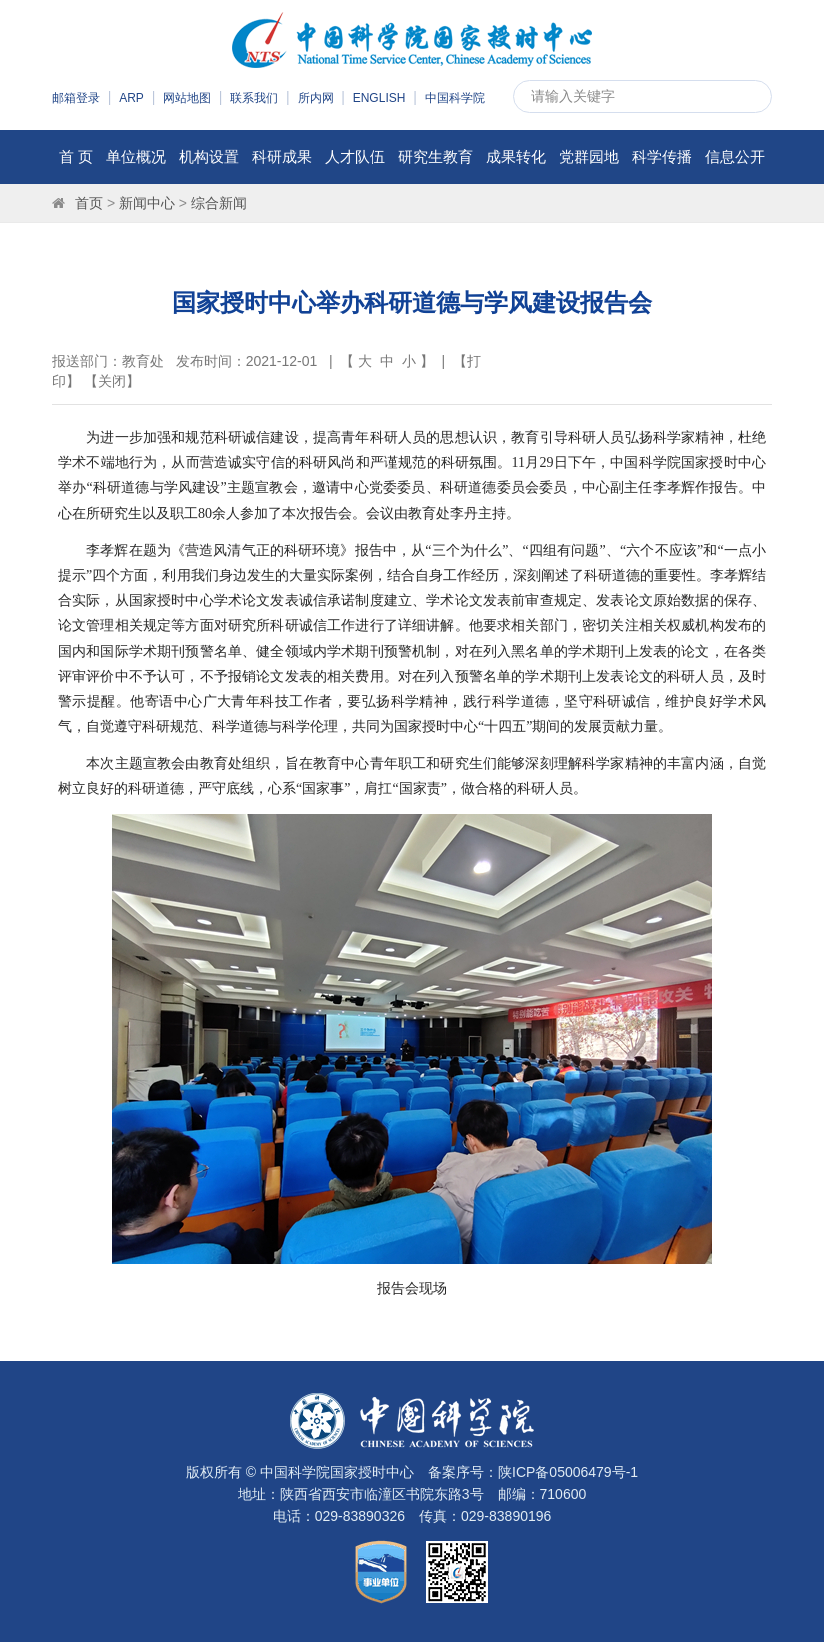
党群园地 (589, 156)
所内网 (316, 98)
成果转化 (516, 156)
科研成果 (282, 156)
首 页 (76, 156)
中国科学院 (455, 98)
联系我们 (254, 98)
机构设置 (209, 156)
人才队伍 (355, 156)
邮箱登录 (76, 98)
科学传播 (662, 156)
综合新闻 (219, 203)
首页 (89, 203)
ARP (131, 98)
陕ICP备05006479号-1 (568, 1472)
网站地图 (187, 98)
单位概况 (136, 156)
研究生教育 (435, 156)
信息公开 (735, 156)
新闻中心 (147, 203)
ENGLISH (379, 98)
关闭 (112, 381)
